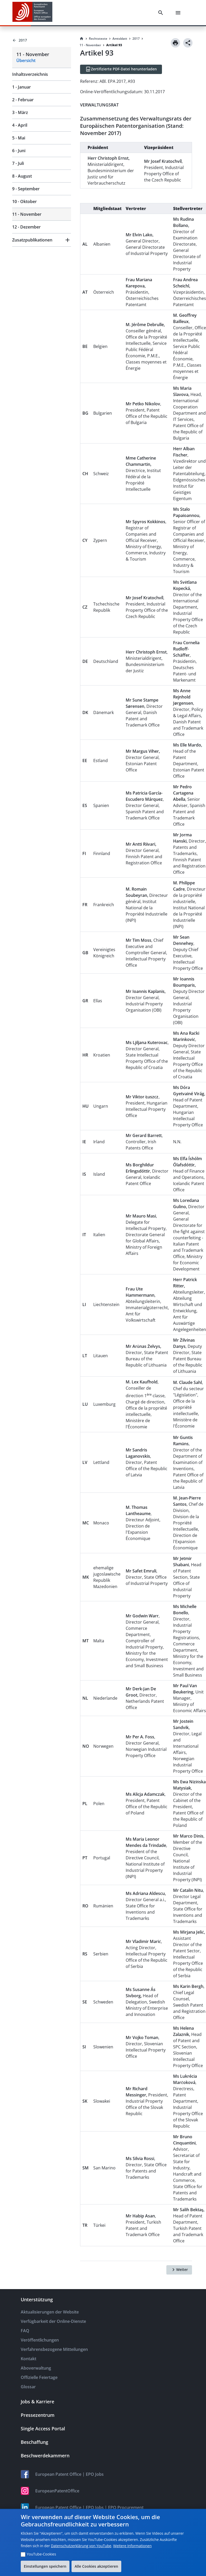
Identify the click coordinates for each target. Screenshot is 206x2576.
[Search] (162, 12)
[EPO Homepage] (32, 12)
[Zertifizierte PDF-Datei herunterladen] (121, 69)
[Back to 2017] (41, 40)
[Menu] (179, 12)
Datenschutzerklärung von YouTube (81, 2545)
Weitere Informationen (132, 2545)
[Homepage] (82, 39)
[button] (41, 239)
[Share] (188, 43)
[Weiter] (179, 2270)
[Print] (175, 43)
